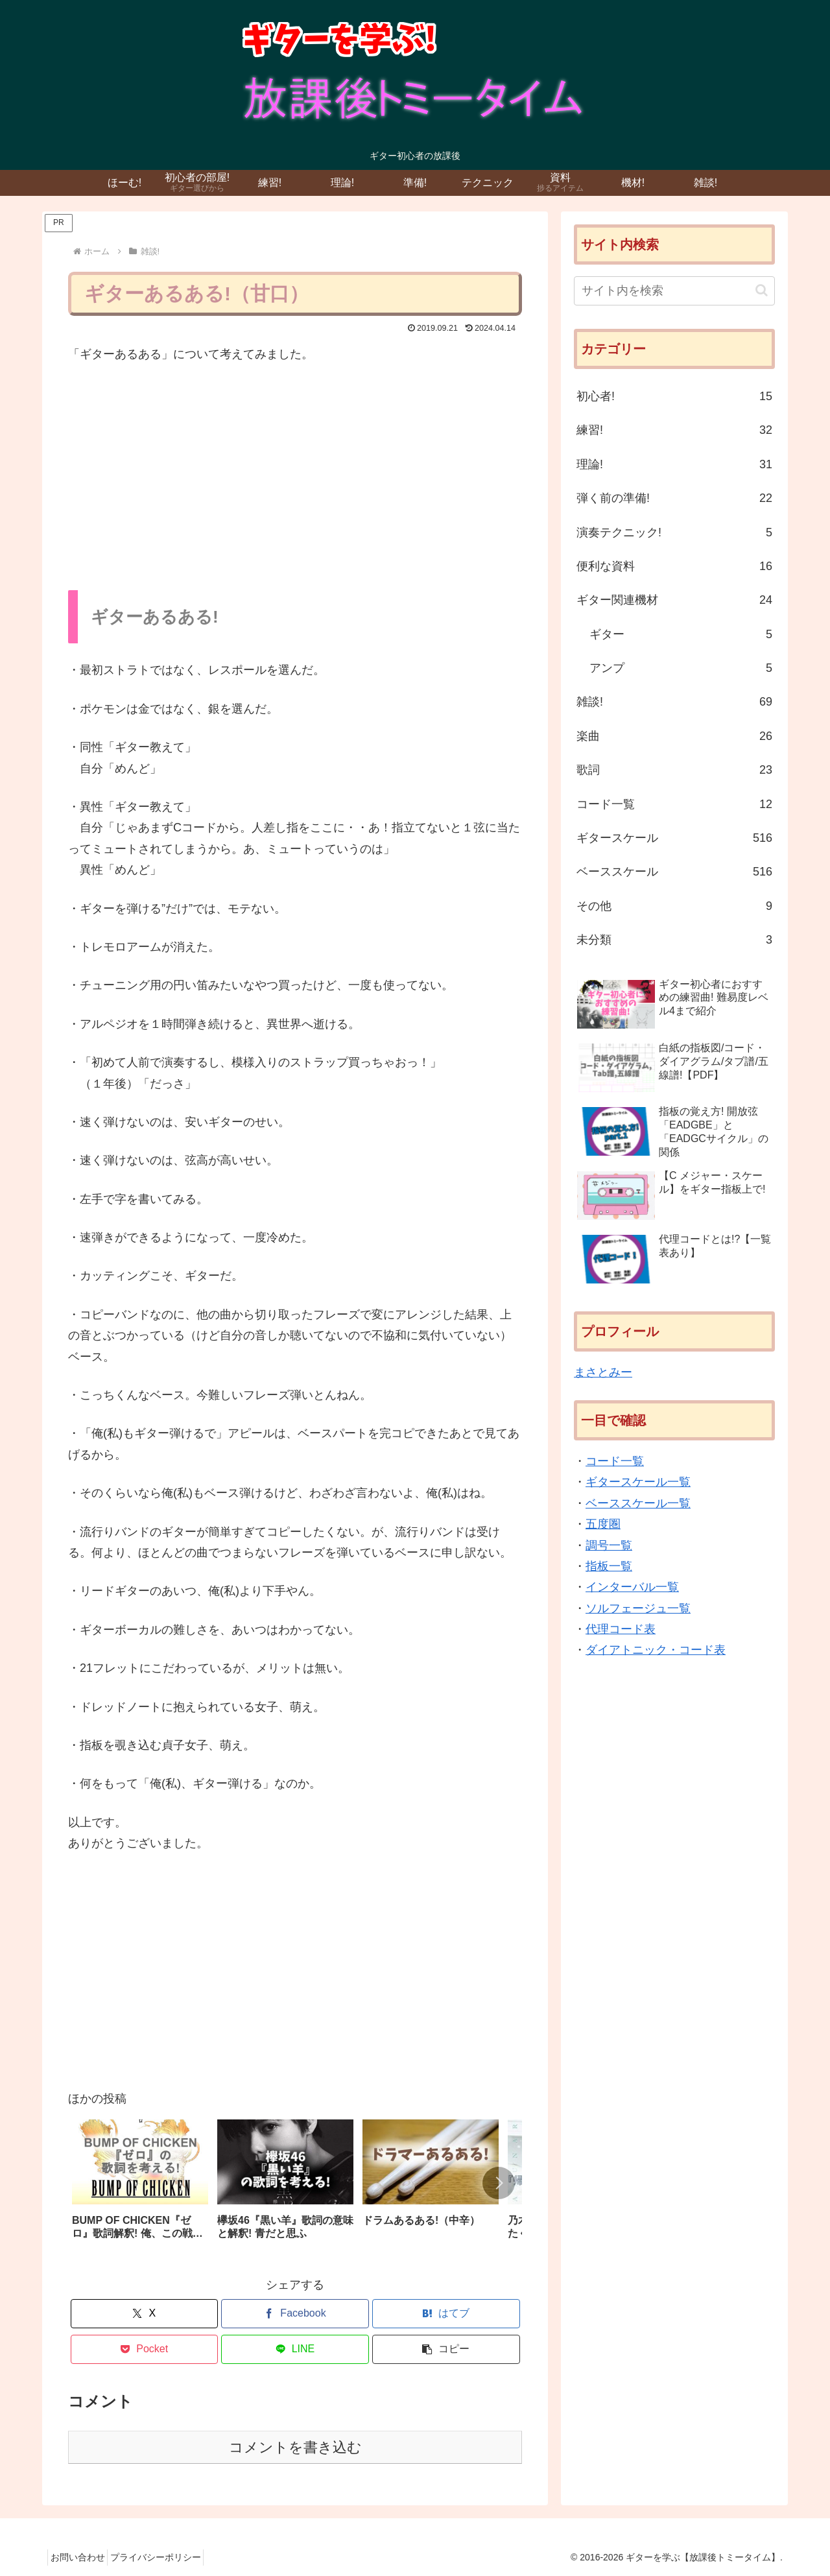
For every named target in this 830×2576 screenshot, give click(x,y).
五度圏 (603, 1524)
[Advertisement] (295, 473)
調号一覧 (609, 1545)
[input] (674, 290)
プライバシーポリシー (168, 2557)
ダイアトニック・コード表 (656, 1649)
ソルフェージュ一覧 (638, 1608)
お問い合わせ (81, 2557)
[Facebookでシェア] (295, 2313)
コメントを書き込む (295, 2447)
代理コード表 (621, 1629)
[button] (498, 2183)
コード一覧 (615, 1461)
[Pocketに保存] (145, 2349)
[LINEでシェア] (295, 2349)
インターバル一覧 (632, 1586)
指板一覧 (609, 1566)
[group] (140, 2185)
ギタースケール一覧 (638, 1481)
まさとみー (603, 1372)
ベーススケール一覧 (638, 1503)
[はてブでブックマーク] (446, 2313)
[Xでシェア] (145, 2313)
